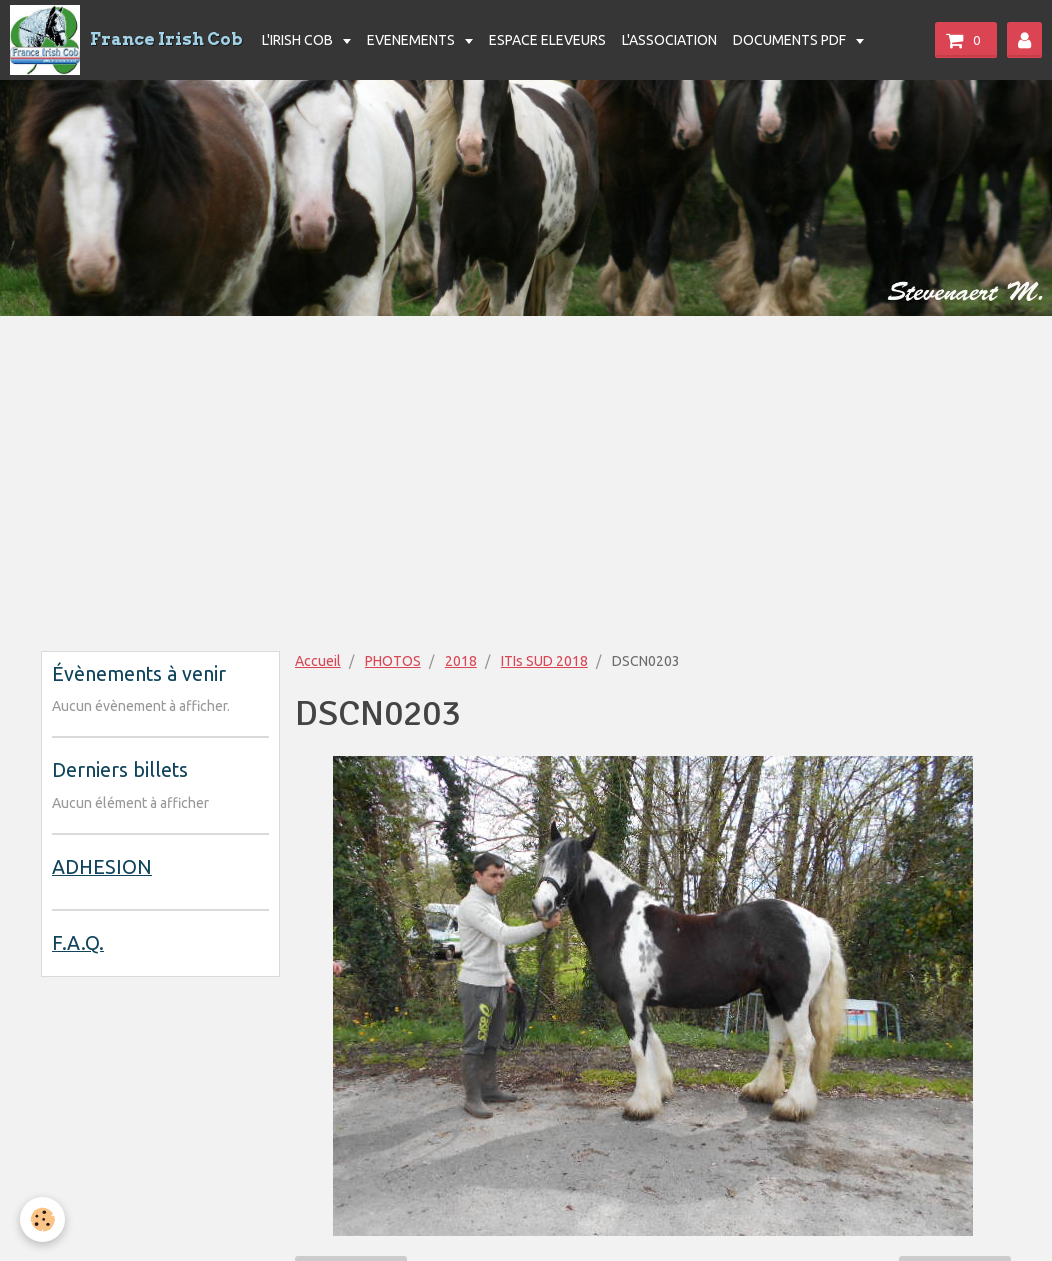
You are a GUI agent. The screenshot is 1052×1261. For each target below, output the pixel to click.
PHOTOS (393, 661)
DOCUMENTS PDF (791, 40)
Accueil (318, 661)
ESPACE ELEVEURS (547, 40)
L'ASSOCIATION (669, 40)
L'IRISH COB (299, 40)
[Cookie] (42, 1219)
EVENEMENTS (412, 40)
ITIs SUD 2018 (544, 661)
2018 (461, 661)
